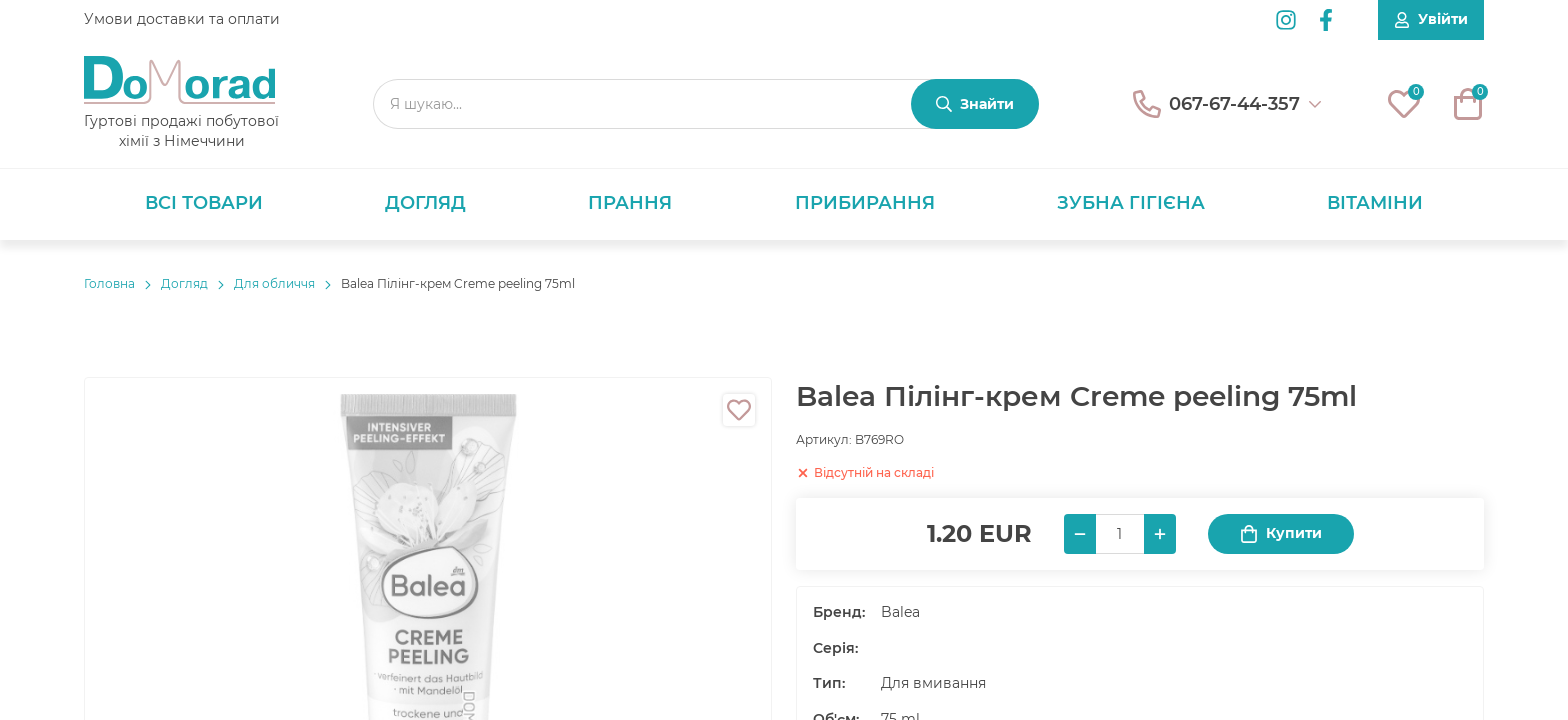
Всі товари (204, 203)
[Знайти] (975, 104)
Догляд (425, 203)
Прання (630, 203)
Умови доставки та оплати (182, 19)
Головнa (109, 283)
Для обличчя (274, 283)
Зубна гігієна (1131, 203)
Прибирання (865, 203)
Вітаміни (1375, 203)
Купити (1281, 533)
